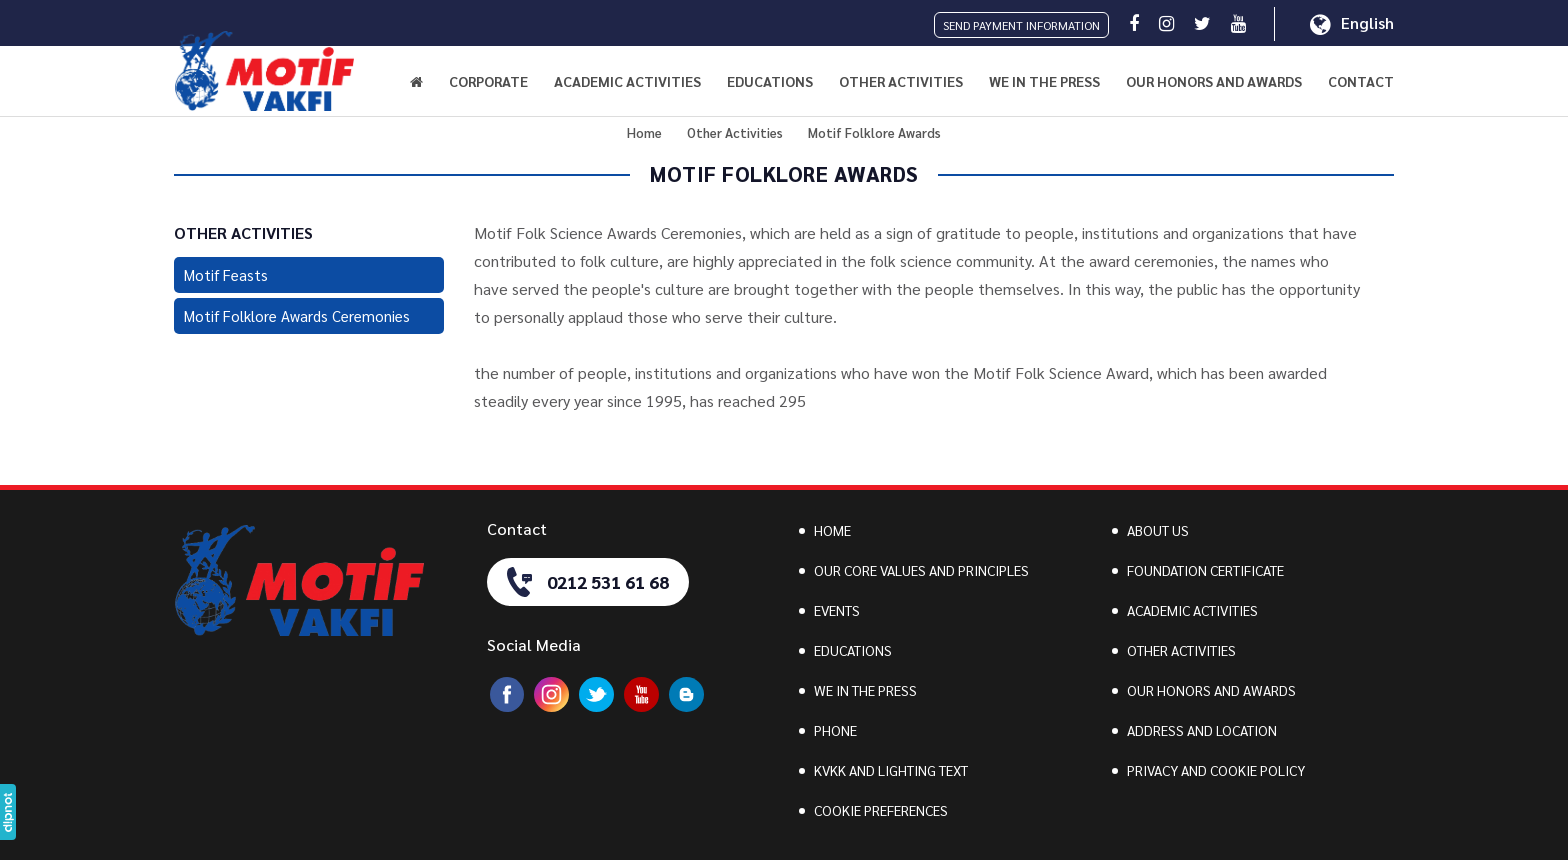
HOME (832, 530)
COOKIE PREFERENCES (881, 810)
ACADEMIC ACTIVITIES (1192, 610)
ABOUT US (1158, 530)
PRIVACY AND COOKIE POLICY (1216, 770)
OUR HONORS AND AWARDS (1214, 81)
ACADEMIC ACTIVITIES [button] (627, 81)
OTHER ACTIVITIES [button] (901, 81)
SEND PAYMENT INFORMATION (1021, 25)
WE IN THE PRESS (1044, 81)
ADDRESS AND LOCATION (1202, 730)
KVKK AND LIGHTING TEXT (891, 770)
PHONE (835, 730)
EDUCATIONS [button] (770, 81)
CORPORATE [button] (488, 81)
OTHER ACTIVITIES (1181, 650)
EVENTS (837, 610)
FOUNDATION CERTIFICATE (1205, 570)
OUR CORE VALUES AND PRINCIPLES (921, 570)
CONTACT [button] (1361, 81)
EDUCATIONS (853, 650)
